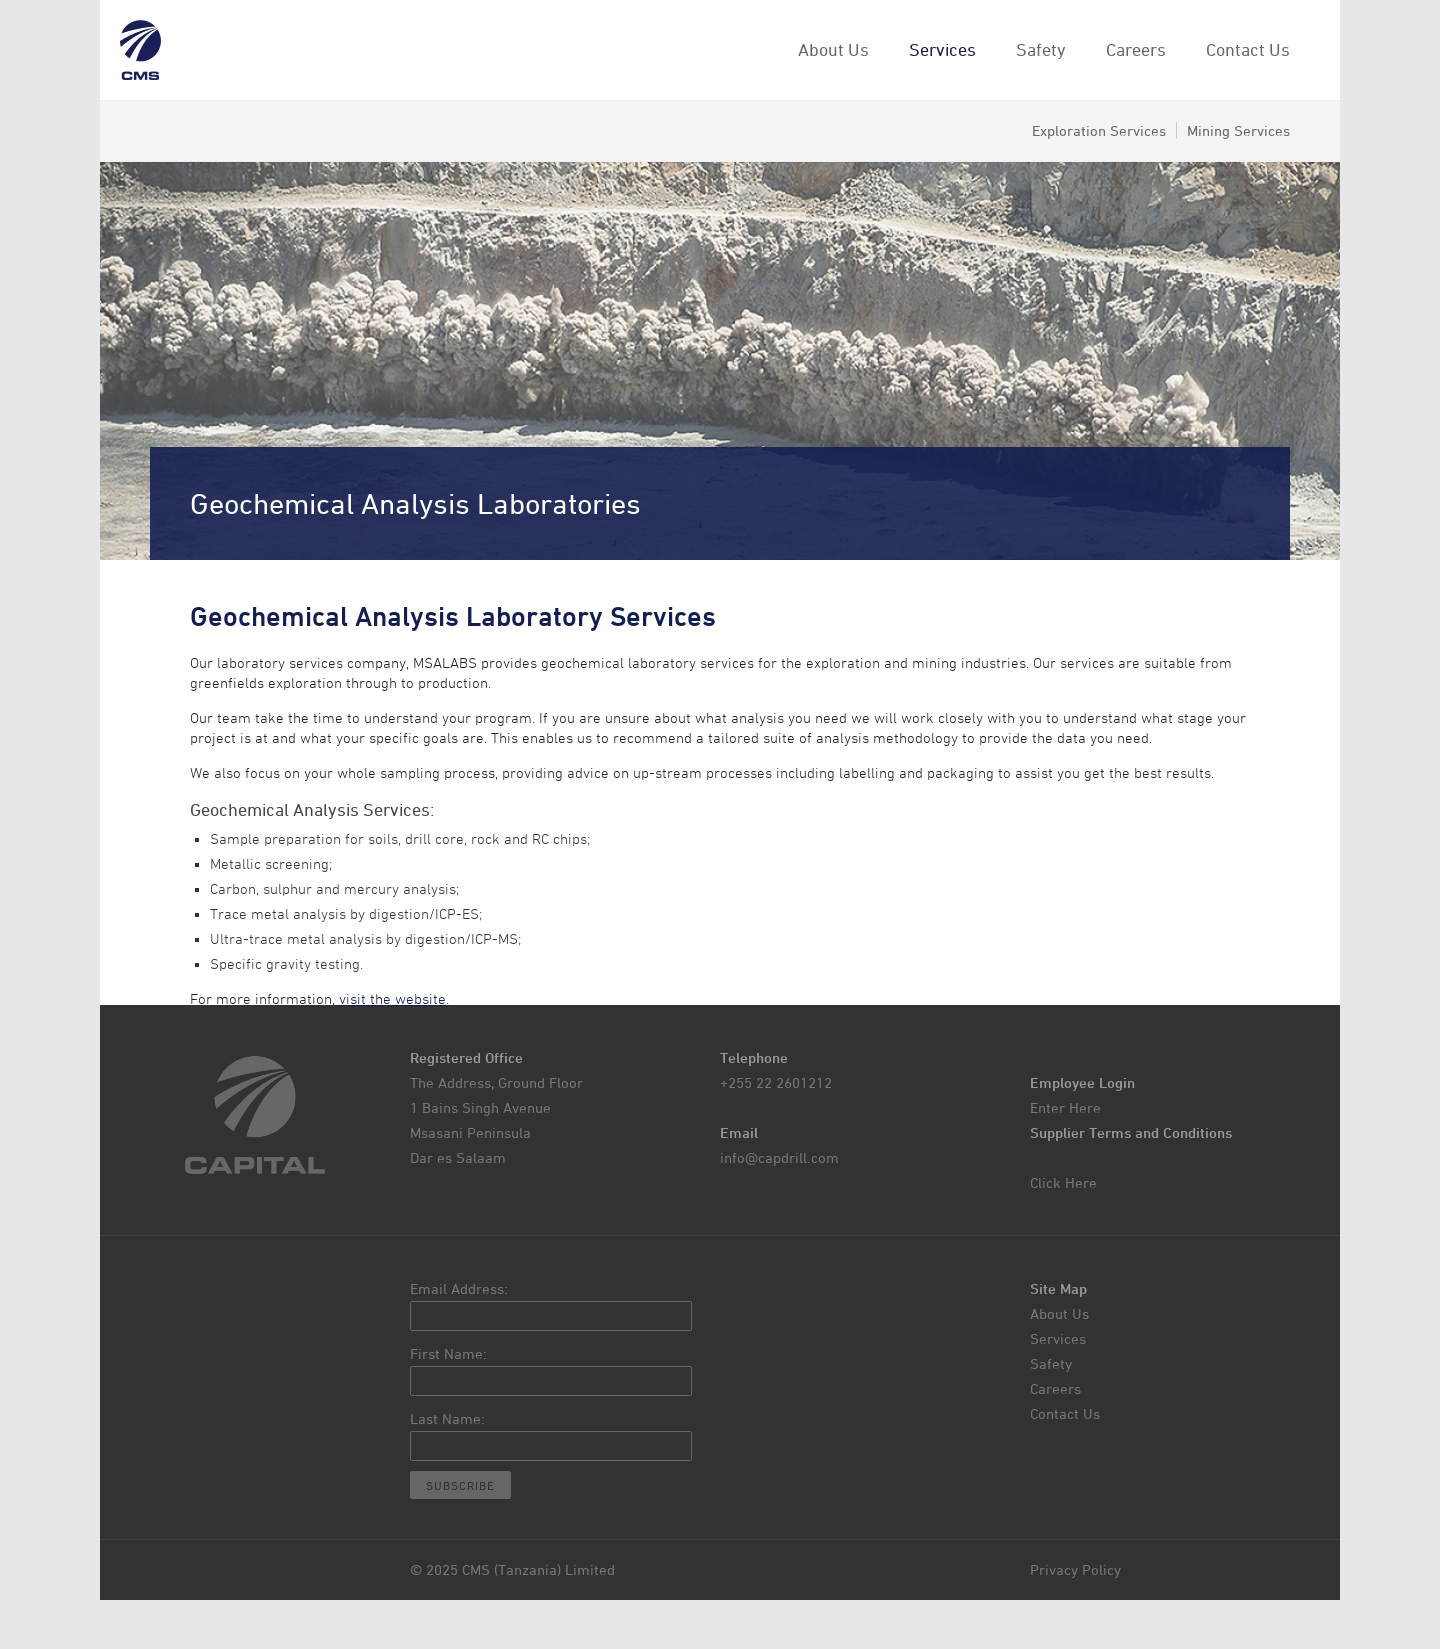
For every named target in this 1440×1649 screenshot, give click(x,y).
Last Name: (447, 1418)
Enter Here (1065, 1107)
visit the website (392, 999)
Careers (1136, 49)
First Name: (448, 1353)
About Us (833, 49)
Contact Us (1248, 49)
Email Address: (459, 1288)
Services (942, 49)
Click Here (1063, 1182)
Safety (1041, 49)
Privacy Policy (1075, 1569)
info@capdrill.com (779, 1157)
